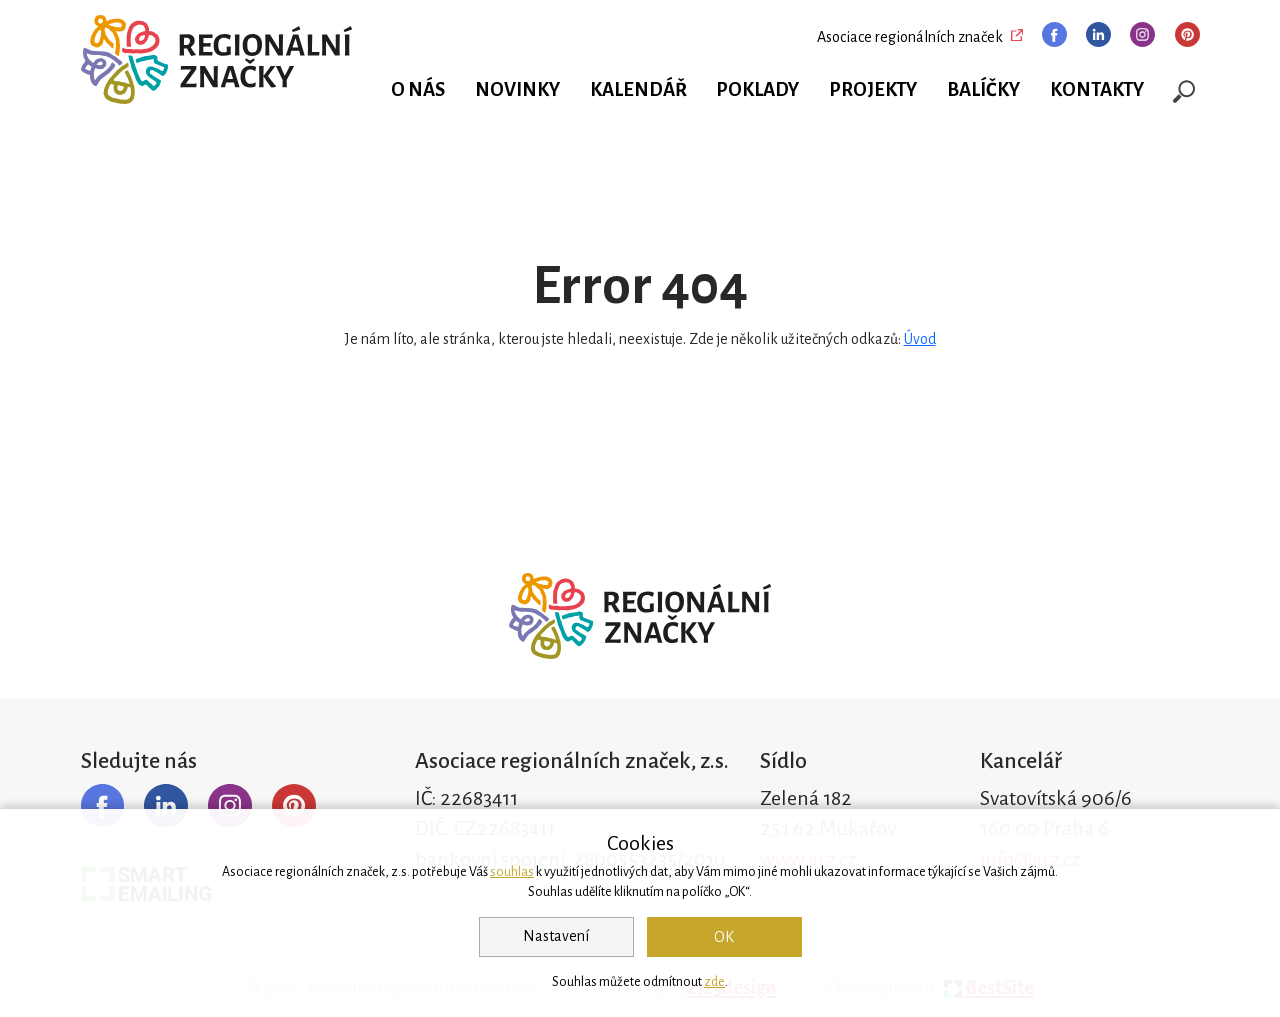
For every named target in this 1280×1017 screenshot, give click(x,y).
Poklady (757, 90)
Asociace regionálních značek (910, 37)
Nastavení (556, 936)
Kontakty (1097, 90)
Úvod (920, 339)
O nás (418, 90)
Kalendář (638, 90)
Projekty (873, 90)
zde (714, 982)
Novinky (517, 90)
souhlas (512, 872)
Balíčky (983, 90)
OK (724, 937)
